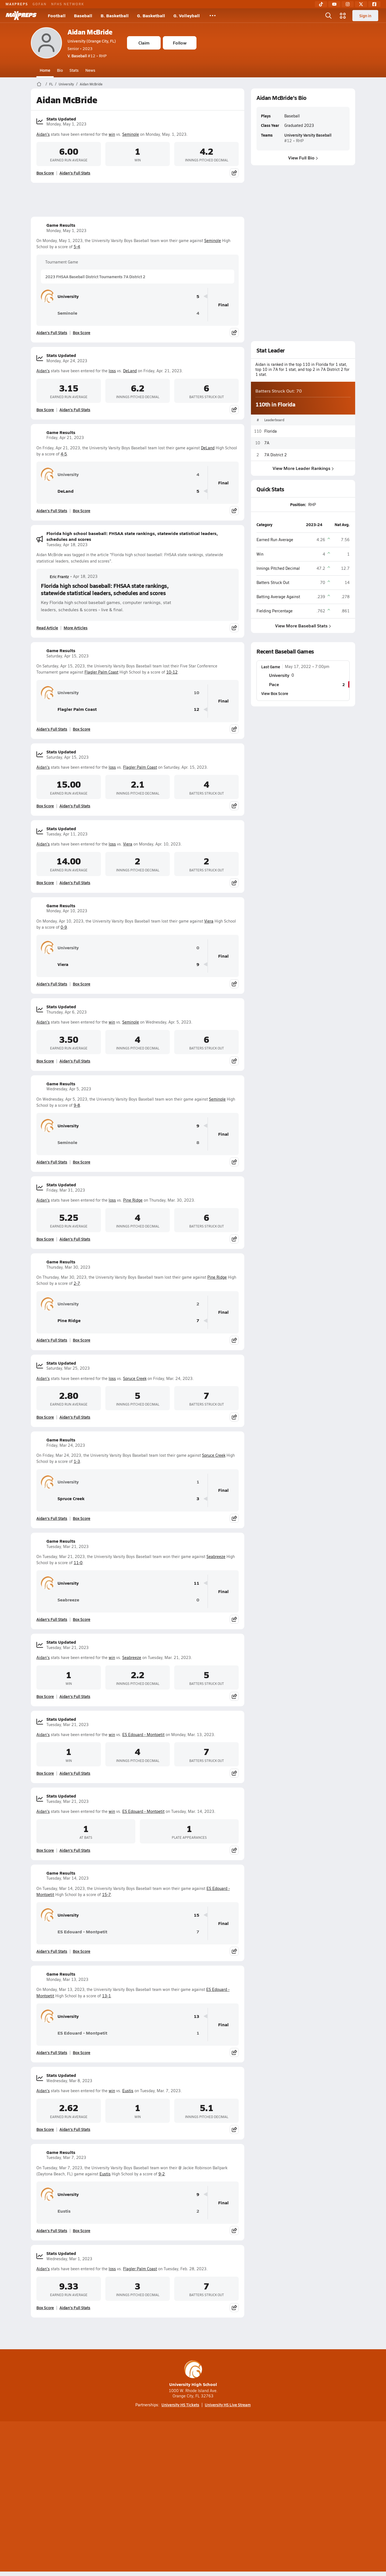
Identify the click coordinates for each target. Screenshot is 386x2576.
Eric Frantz (55, 576)
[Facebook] (374, 4)
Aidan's (43, 134)
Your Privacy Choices (273, 2497)
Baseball (83, 15)
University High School (193, 2373)
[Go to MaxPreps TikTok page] (153, 2475)
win (112, 134)
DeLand (130, 370)
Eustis (127, 2090)
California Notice (228, 2497)
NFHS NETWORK (67, 4)
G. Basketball (151, 15)
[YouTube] (334, 4)
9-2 (161, 2173)
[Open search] (328, 15)
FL (51, 84)
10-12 (172, 672)
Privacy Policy (157, 2497)
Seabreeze (215, 1556)
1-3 (77, 1461)
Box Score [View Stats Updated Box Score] (45, 173)
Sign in (365, 15)
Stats (74, 70)
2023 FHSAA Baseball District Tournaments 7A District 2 (95, 276)
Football (57, 15)
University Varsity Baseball (308, 135)
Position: (298, 504)
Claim (144, 43)
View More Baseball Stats (303, 625)
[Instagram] (348, 4)
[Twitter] (361, 4)
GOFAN (40, 4)
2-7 (77, 1283)
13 (196, 2016)
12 (196, 709)
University (66, 84)
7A (266, 442)
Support (312, 2497)
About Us (71, 2497)
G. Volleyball (186, 15)
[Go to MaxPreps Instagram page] (193, 2475)
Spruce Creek (134, 1378)
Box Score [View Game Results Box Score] (81, 332)
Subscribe (127, 2497)
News (90, 70)
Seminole (130, 134)
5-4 (77, 246)
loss (112, 370)
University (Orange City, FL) (92, 40)
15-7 (106, 1894)
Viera (127, 844)
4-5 (64, 454)
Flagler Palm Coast (101, 672)
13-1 (106, 1995)
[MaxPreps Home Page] (39, 84)
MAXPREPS (17, 4)
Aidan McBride (90, 32)
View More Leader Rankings (303, 468)
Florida (270, 431)
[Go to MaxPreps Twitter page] (213, 2475)
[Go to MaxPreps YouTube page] (173, 2475)
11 (196, 1583)
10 (196, 693)
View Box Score (274, 693)
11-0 (78, 1562)
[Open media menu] (343, 15)
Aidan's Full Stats (74, 173)
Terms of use (191, 2497)
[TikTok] (321, 4)
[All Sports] (212, 15)
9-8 (77, 1105)
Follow (179, 43)
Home (45, 70)
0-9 (64, 927)
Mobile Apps (98, 2497)
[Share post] (234, 172)
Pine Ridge (133, 1200)
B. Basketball (115, 15)
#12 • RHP (87, 55)
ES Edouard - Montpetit (143, 1734)
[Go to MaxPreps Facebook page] (233, 2475)
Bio (60, 70)
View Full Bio (303, 157)
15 (196, 1915)
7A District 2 (275, 454)
